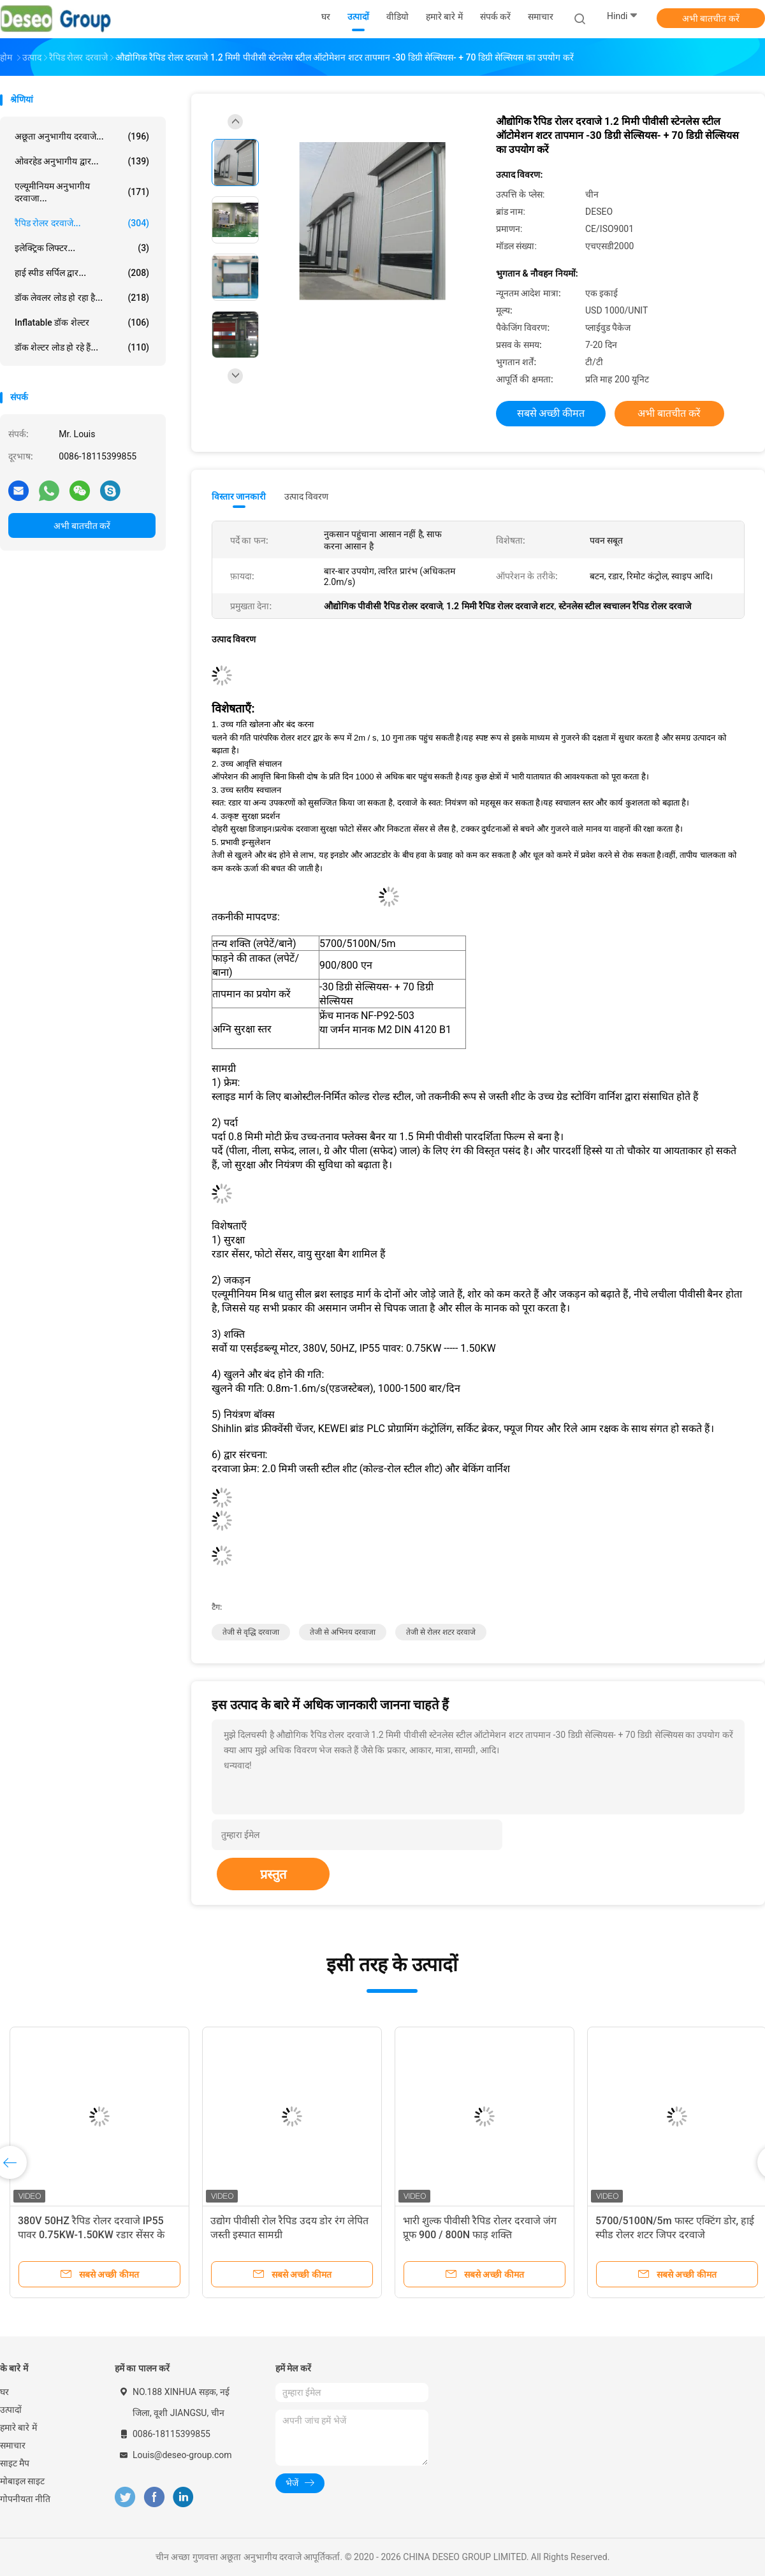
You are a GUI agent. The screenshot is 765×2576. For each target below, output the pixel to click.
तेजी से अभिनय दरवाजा (342, 1632)
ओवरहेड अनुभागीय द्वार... (82, 161)
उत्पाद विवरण (306, 496)
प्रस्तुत (273, 1874)
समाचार (13, 2445)
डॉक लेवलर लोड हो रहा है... (82, 297)
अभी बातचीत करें (711, 18)
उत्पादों (11, 2410)
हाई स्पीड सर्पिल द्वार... (82, 272)
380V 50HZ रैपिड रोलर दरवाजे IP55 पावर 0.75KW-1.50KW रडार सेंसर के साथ (91, 2235)
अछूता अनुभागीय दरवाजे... (82, 136)
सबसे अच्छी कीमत (551, 413)
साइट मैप (14, 2463)
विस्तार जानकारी (239, 496)
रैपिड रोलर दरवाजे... (82, 223)
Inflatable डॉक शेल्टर (82, 322)
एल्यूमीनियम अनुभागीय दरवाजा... (82, 192)
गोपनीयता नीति (25, 2499)
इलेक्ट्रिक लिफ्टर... (82, 248)
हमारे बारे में (18, 2427)
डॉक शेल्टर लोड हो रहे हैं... (82, 347)
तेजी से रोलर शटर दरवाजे (441, 1632)
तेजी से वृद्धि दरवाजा (250, 1632)
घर (4, 2392)
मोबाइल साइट (22, 2481)
